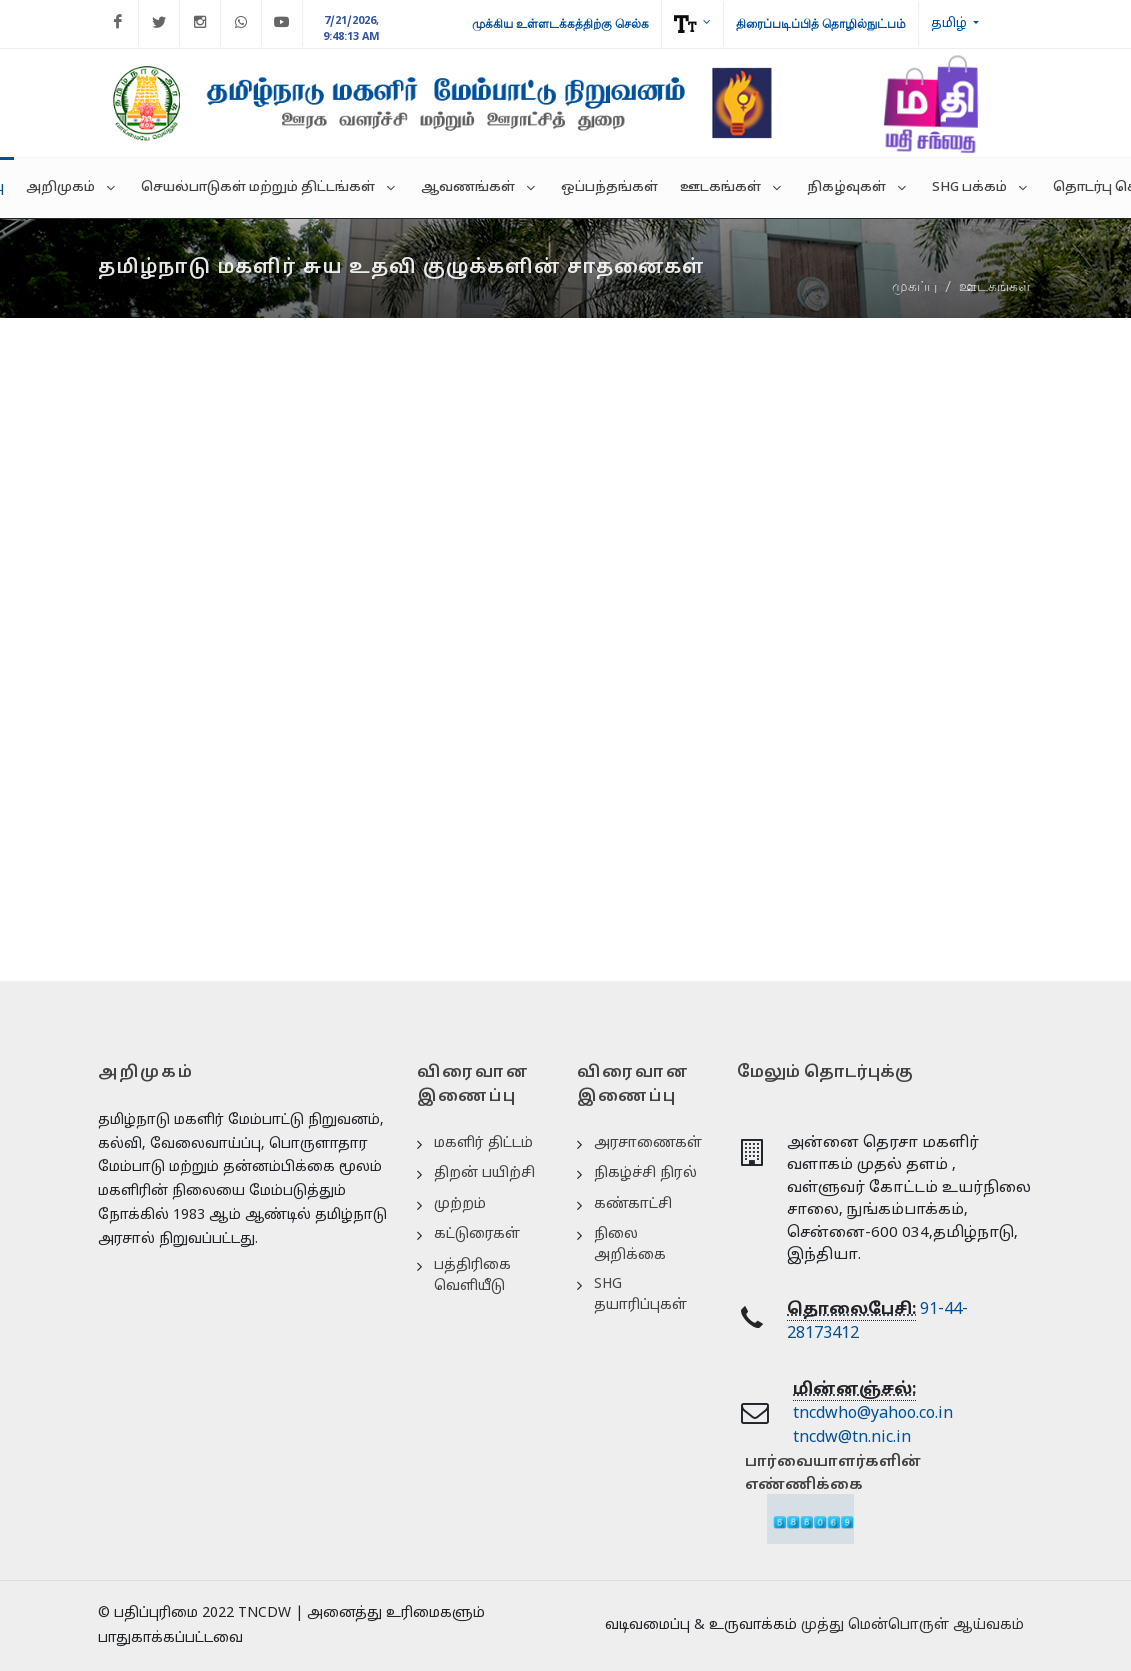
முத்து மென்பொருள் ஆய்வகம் (912, 1625)
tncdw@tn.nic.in (852, 1438)
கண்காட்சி (633, 1204)
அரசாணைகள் (648, 1143)
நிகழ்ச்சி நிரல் (645, 1173)
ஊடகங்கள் (995, 286)
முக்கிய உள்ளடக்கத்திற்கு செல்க (560, 24)
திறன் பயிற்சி (484, 1173)
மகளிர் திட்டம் (483, 1143)
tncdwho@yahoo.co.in (873, 1414)
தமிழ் (950, 24)
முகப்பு (914, 286)
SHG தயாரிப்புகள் (640, 1295)
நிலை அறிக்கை (630, 1245)
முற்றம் (460, 1204)
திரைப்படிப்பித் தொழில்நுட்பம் (821, 24)
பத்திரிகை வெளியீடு (472, 1276)
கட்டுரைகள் (477, 1234)
